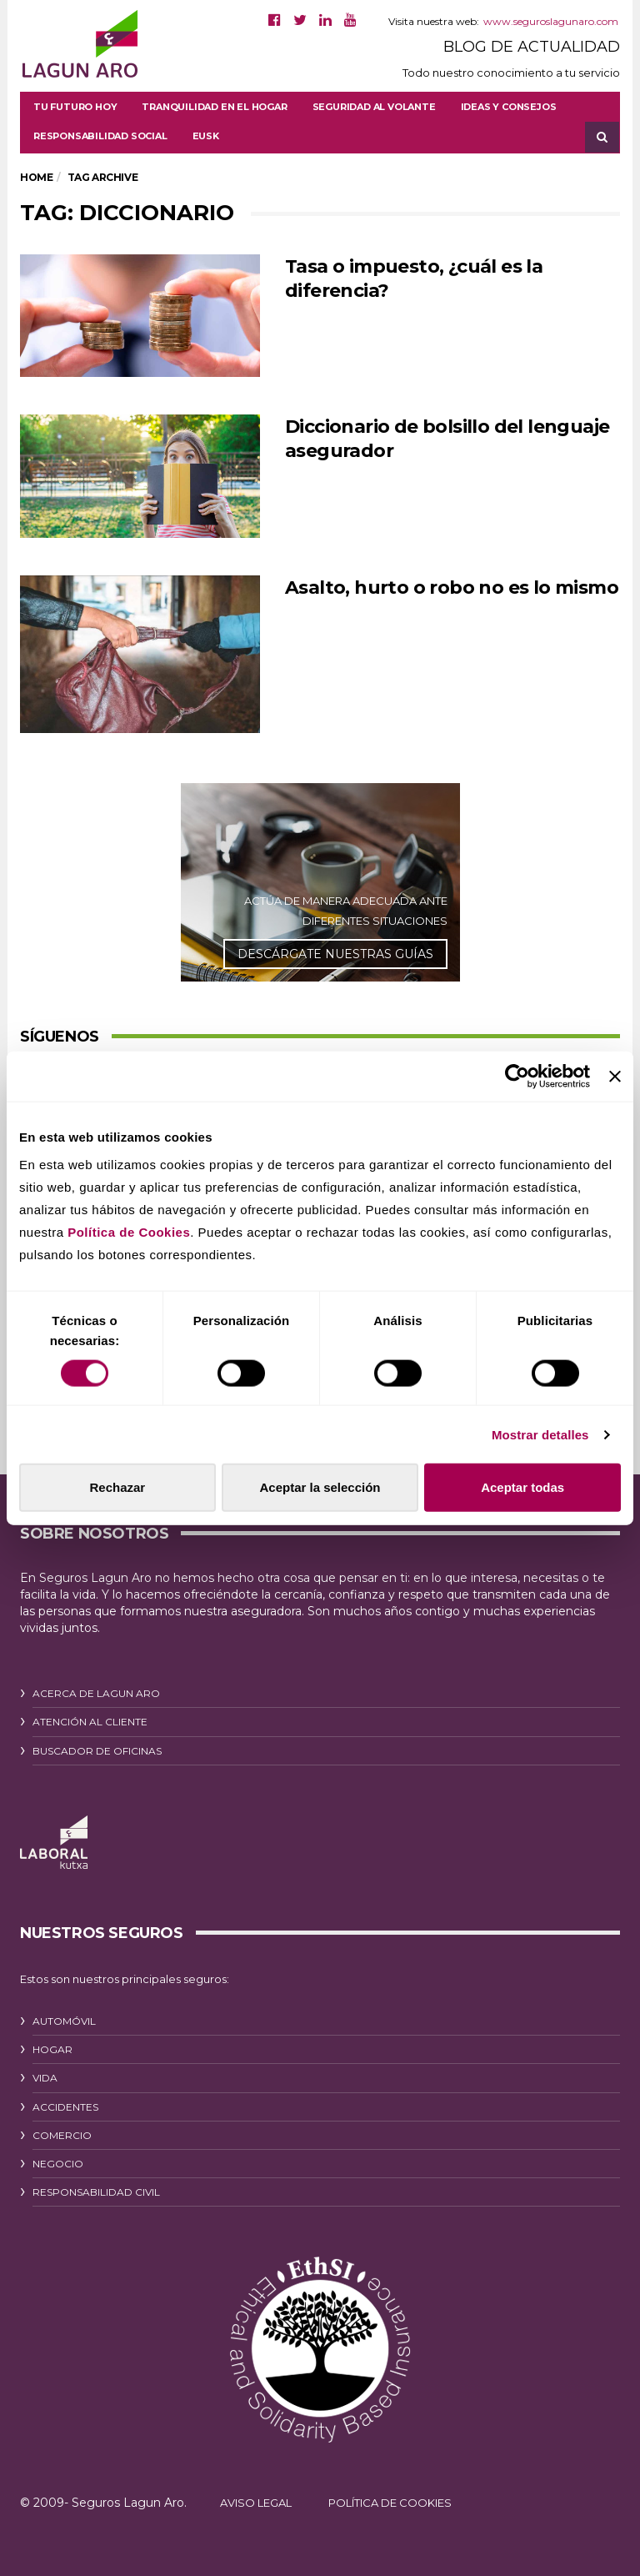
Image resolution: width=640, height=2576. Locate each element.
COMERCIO (62, 2135)
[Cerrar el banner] (615, 1076)
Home (36, 177)
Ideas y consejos (509, 107)
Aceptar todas (522, 1487)
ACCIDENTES (65, 2107)
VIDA (45, 2077)
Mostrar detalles (540, 1434)
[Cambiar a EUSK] (206, 136)
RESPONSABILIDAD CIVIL (96, 2192)
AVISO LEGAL (256, 2502)
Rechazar (117, 1487)
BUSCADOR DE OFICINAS (97, 1751)
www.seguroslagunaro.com (550, 21)
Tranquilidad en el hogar (214, 107)
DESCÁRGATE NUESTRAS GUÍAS (335, 954)
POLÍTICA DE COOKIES (390, 2502)
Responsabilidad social (100, 136)
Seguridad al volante (374, 107)
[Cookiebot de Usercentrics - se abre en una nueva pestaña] (517, 1075)
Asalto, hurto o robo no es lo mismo (451, 587)
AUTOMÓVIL (64, 2021)
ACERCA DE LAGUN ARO (96, 1693)
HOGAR (52, 2049)
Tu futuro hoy (75, 107)
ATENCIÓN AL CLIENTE (90, 1721)
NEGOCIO (57, 2163)
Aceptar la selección (319, 1487)
